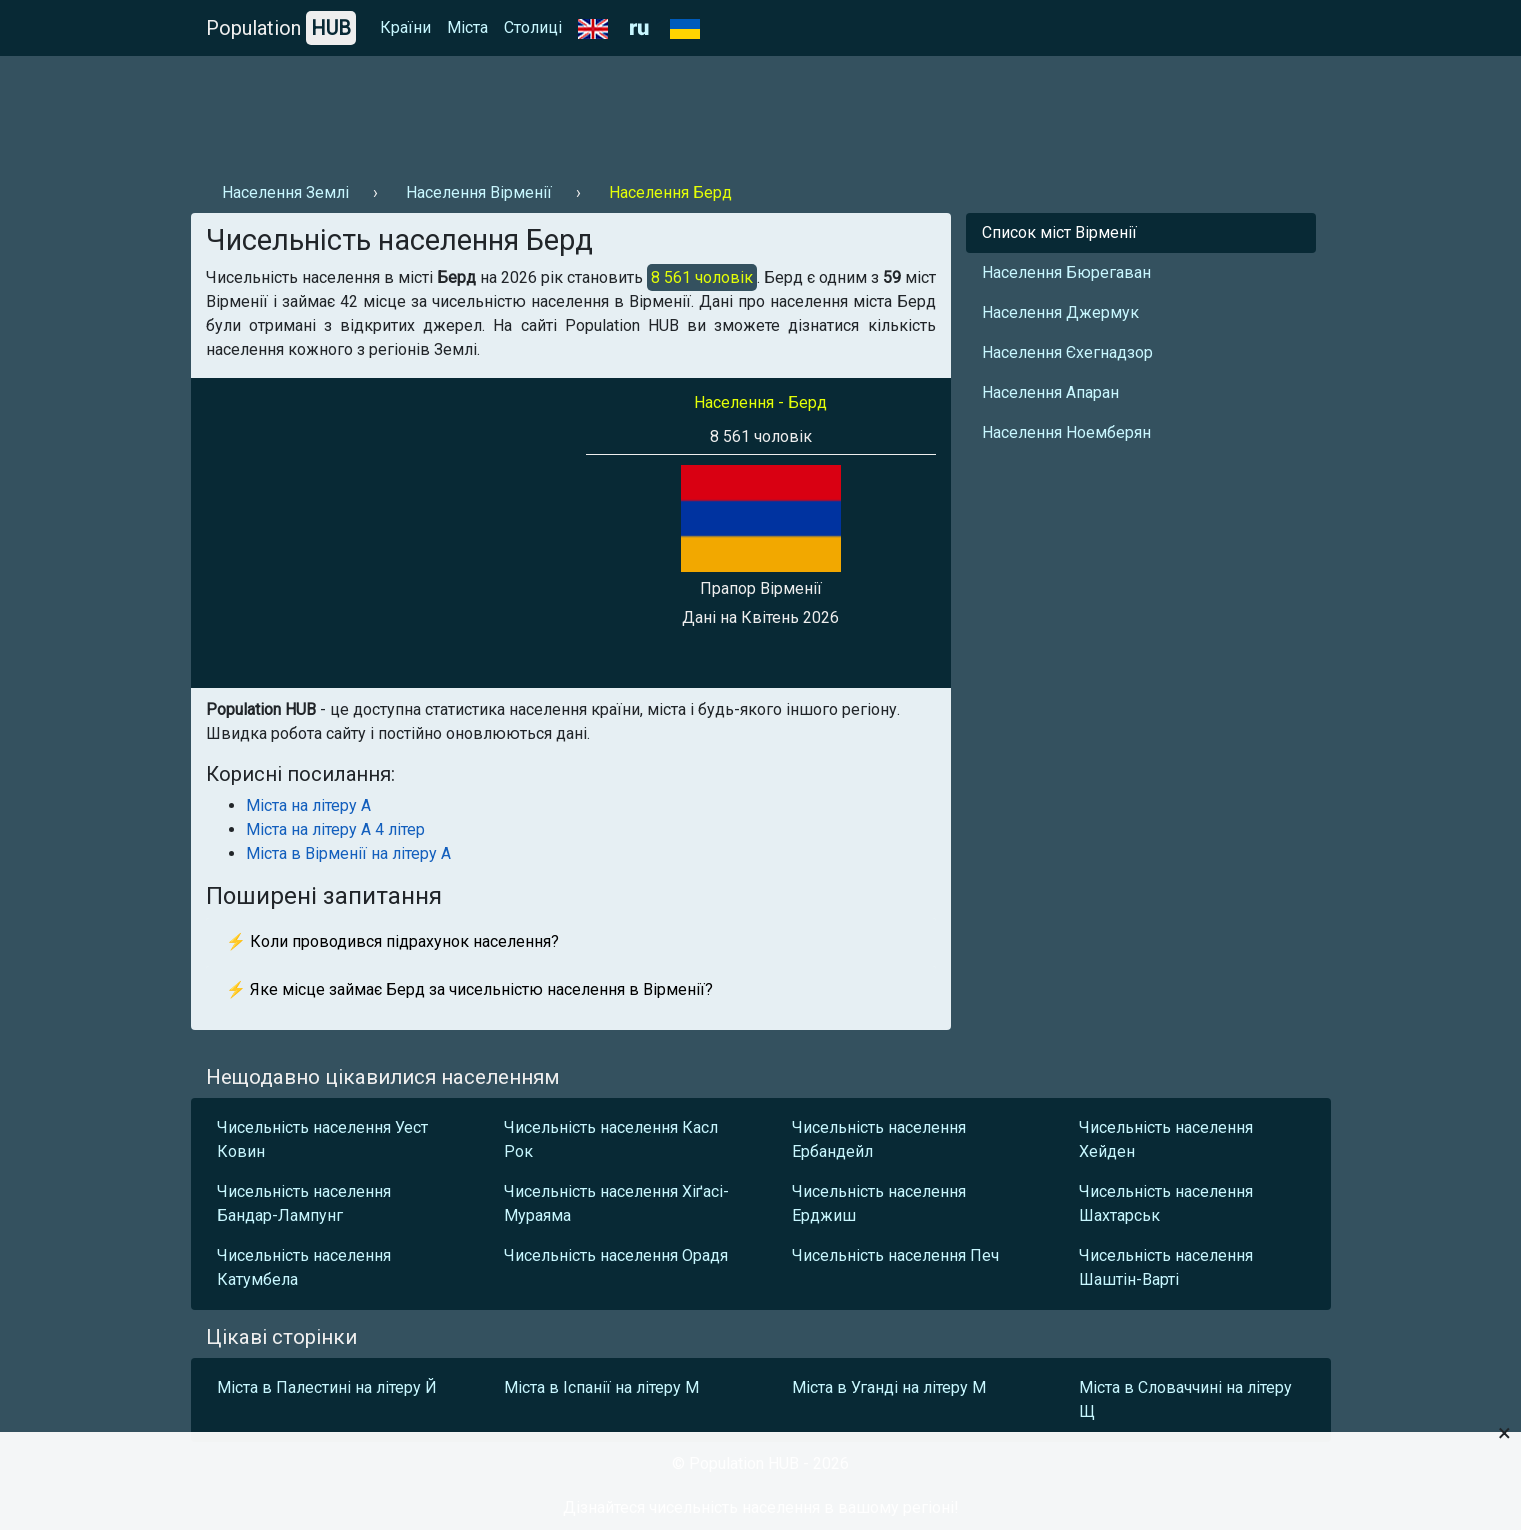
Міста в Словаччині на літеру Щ (1185, 1399)
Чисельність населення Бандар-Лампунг (304, 1203)
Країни (405, 27)
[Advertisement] (555, 111)
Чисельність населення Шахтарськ (1166, 1203)
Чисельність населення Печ (895, 1255)
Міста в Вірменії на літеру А (348, 853)
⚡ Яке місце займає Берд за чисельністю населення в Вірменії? (469, 989)
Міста (467, 27)
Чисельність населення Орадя (616, 1255)
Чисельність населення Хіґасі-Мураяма (616, 1203)
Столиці (533, 27)
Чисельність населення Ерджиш (879, 1203)
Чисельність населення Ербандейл (879, 1139)
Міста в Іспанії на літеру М (601, 1387)
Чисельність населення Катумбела (304, 1267)
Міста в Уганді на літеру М (889, 1387)
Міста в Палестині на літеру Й (327, 1387)
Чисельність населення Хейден (1166, 1139)
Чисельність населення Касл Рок (611, 1139)
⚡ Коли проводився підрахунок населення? (392, 941)
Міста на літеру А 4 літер (335, 829)
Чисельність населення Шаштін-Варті (1166, 1267)
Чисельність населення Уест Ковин (322, 1139)
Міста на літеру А (308, 805)
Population (281, 28)
